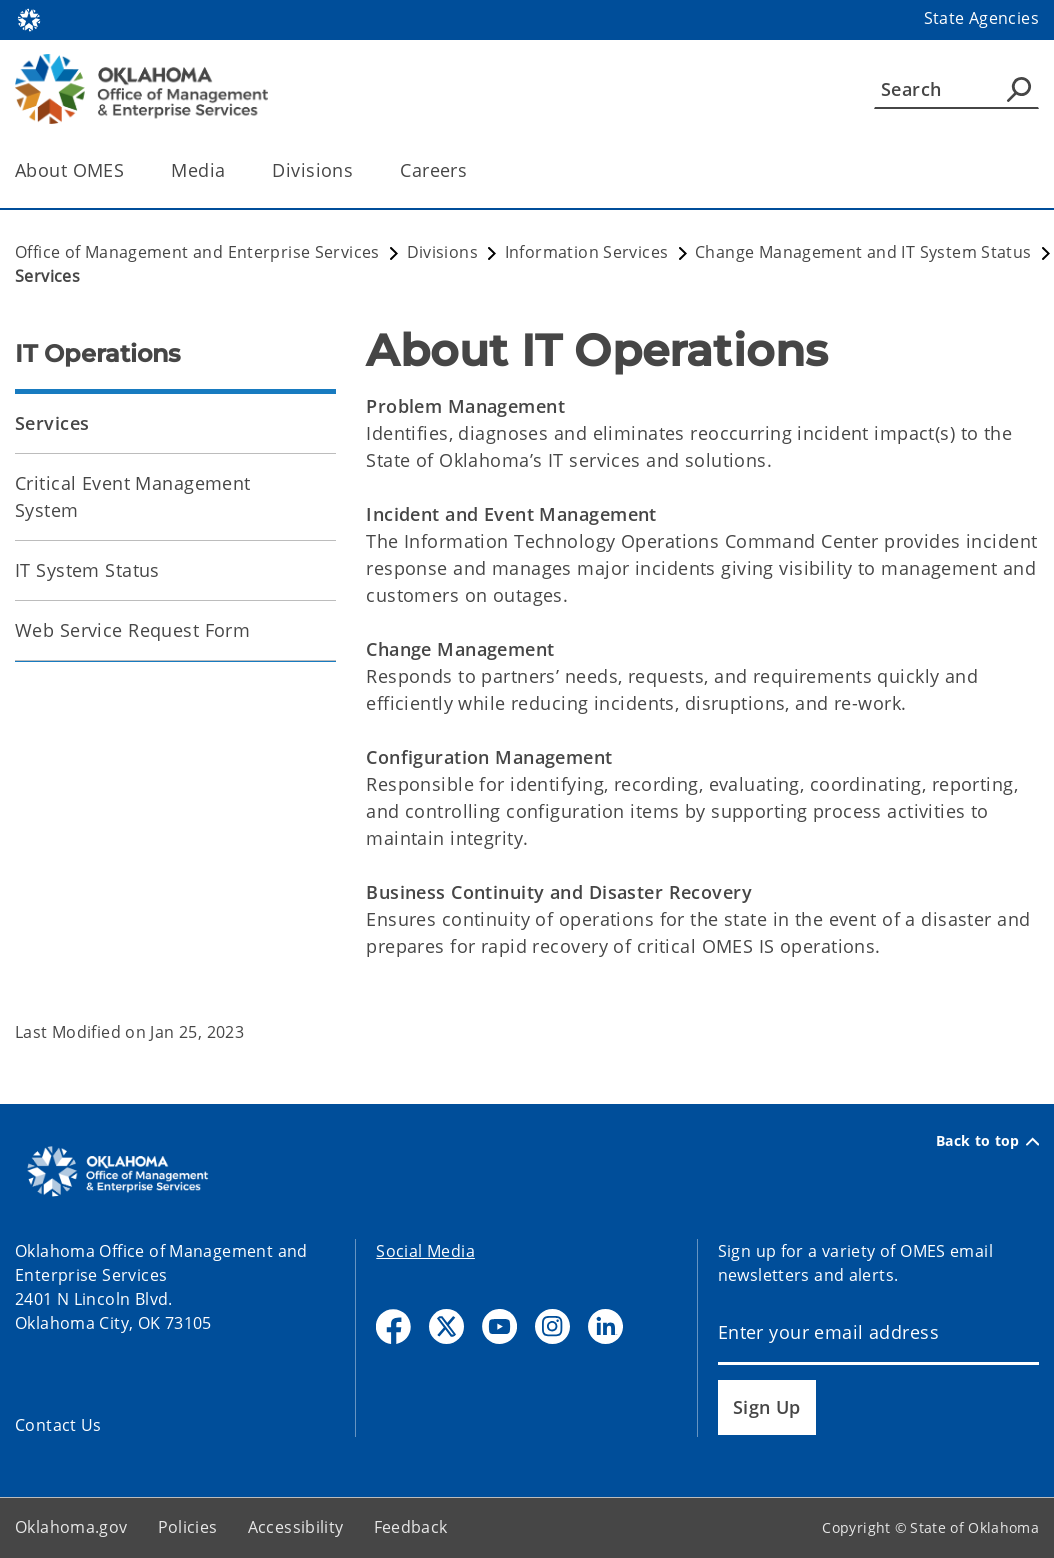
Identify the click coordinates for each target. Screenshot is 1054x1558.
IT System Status (87, 570)
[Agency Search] (1019, 89)
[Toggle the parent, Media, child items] (231, 170)
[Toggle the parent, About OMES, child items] (130, 170)
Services (52, 423)
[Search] (956, 89)
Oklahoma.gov (71, 1527)
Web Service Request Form (132, 630)
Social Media (425, 1251)
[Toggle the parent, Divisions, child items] (359, 170)
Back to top (987, 1141)
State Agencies (981, 18)
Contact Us (58, 1425)
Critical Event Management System (133, 496)
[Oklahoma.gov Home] (29, 18)
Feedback (411, 1527)
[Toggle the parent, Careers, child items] (473, 170)
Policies (188, 1527)
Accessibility (296, 1527)
